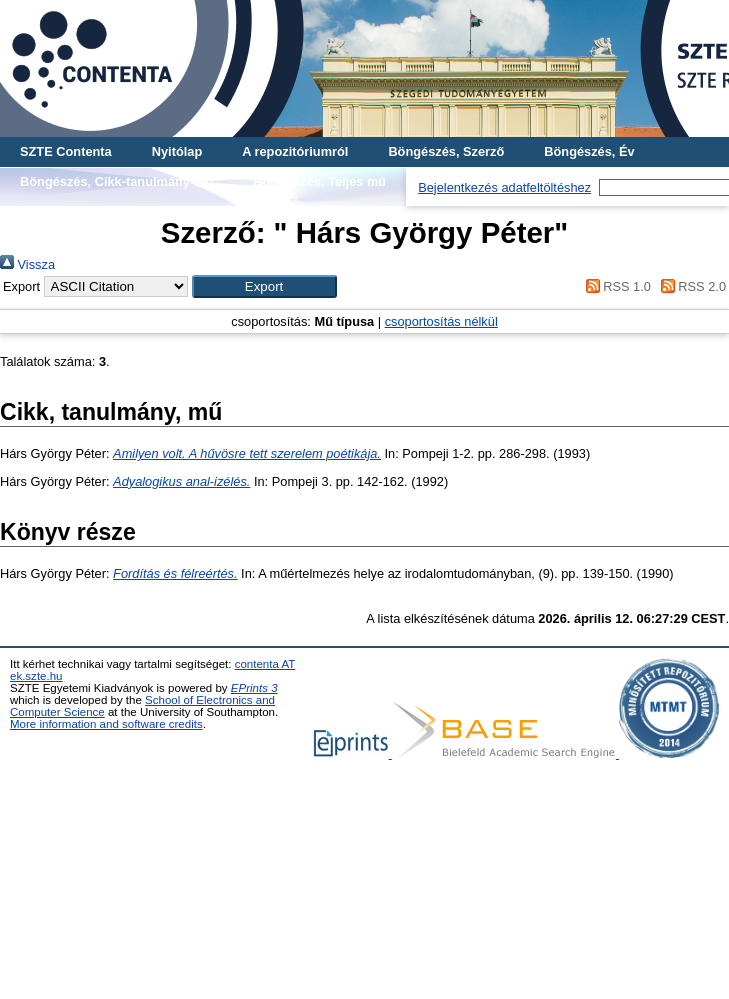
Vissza (27, 264)
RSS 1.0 (615, 286)
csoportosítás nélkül (441, 321)
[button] (264, 286)
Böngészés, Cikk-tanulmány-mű (116, 181)
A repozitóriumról (295, 151)
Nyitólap (177, 151)
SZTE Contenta (66, 151)
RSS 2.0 (690, 286)
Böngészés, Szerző (446, 151)
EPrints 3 (254, 688)
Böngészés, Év (589, 151)
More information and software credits (106, 724)
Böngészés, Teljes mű (319, 181)
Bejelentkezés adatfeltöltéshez (504, 187)
